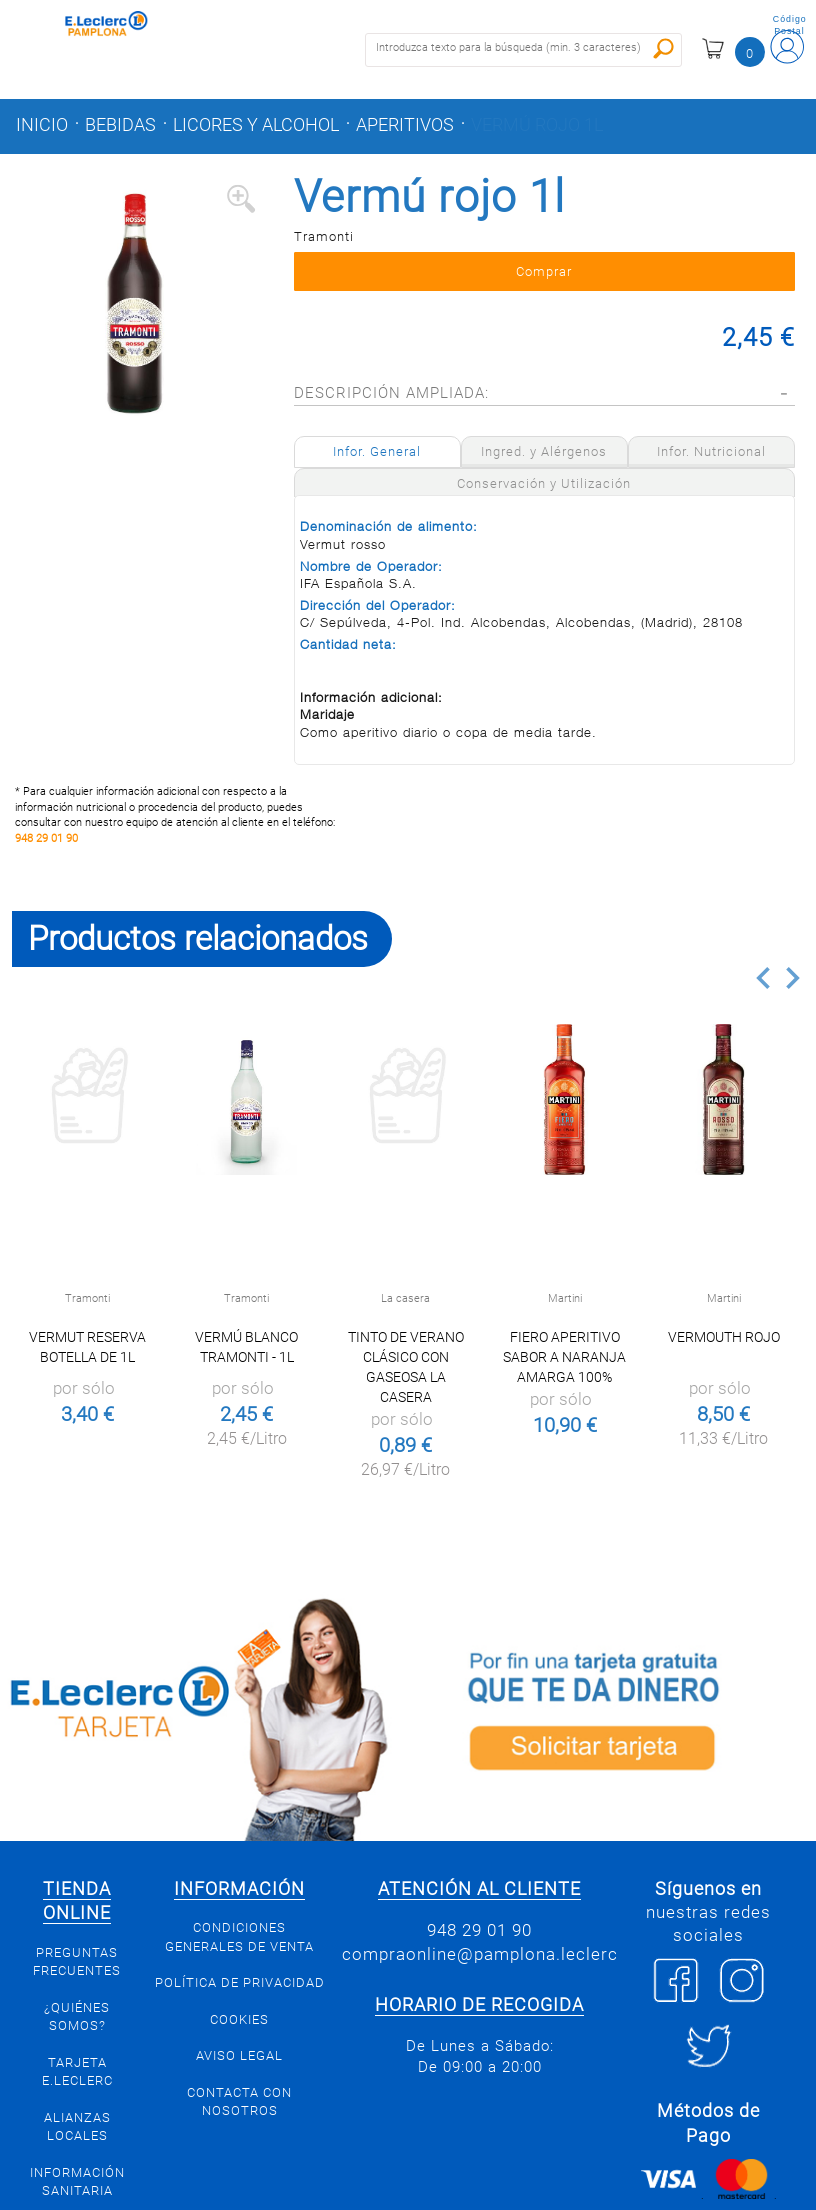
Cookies (239, 2019)
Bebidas (120, 125)
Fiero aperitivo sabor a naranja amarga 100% (564, 1357)
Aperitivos (405, 125)
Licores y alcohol (256, 125)
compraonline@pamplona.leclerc (480, 1954)
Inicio (42, 125)
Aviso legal (239, 2055)
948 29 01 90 (46, 838)
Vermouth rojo (724, 1337)
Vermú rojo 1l (537, 125)
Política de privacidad (240, 1982)
